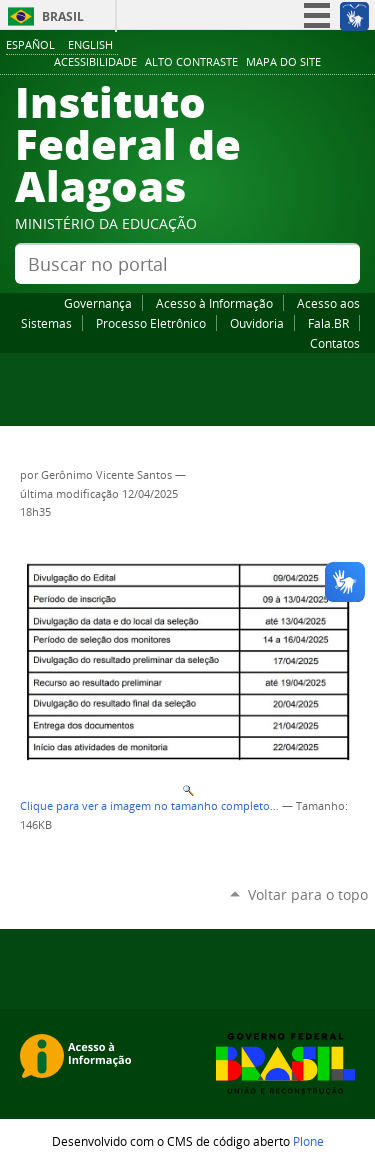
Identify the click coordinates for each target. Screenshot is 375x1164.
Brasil (63, 16)
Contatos (335, 343)
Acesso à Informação (214, 303)
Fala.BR (328, 323)
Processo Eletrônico (151, 323)
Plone (308, 1141)
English (90, 44)
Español (30, 44)
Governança (98, 303)
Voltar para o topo (308, 894)
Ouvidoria (257, 323)
